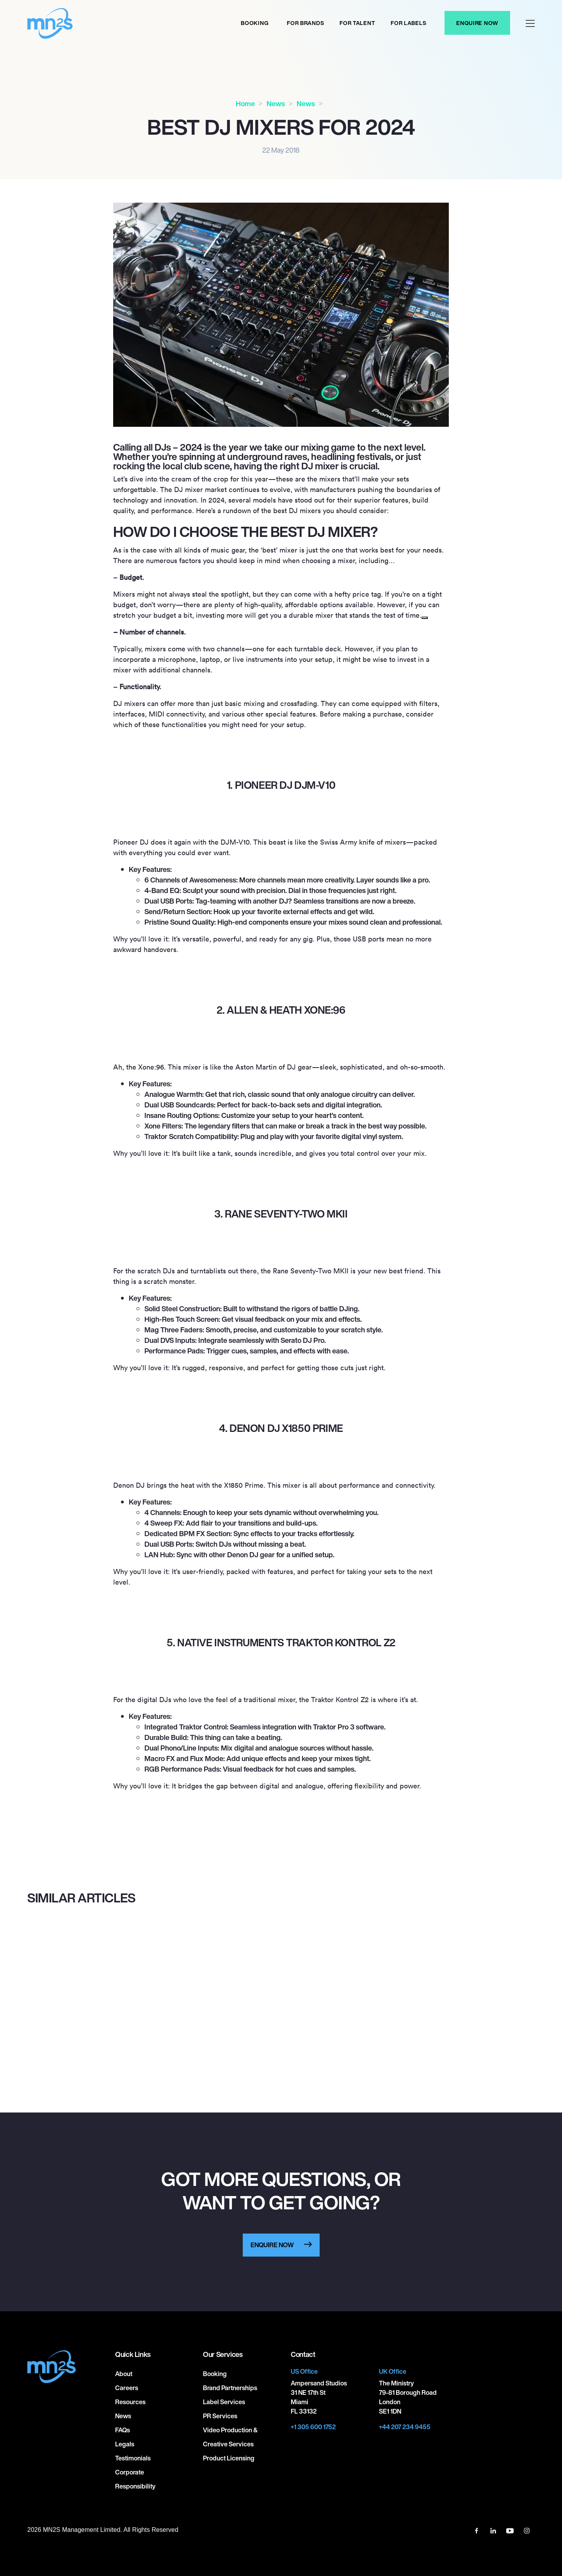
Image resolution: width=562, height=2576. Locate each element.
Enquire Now (477, 23)
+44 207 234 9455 (404, 2427)
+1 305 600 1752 (313, 2427)
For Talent (357, 23)
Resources (130, 2402)
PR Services (220, 2416)
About (123, 2373)
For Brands (305, 23)
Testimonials (133, 2458)
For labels (408, 23)
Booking (255, 23)
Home (245, 103)
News (276, 103)
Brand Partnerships (230, 2387)
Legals (124, 2444)
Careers (126, 2387)
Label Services (224, 2402)
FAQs (122, 2430)
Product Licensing (228, 2458)
